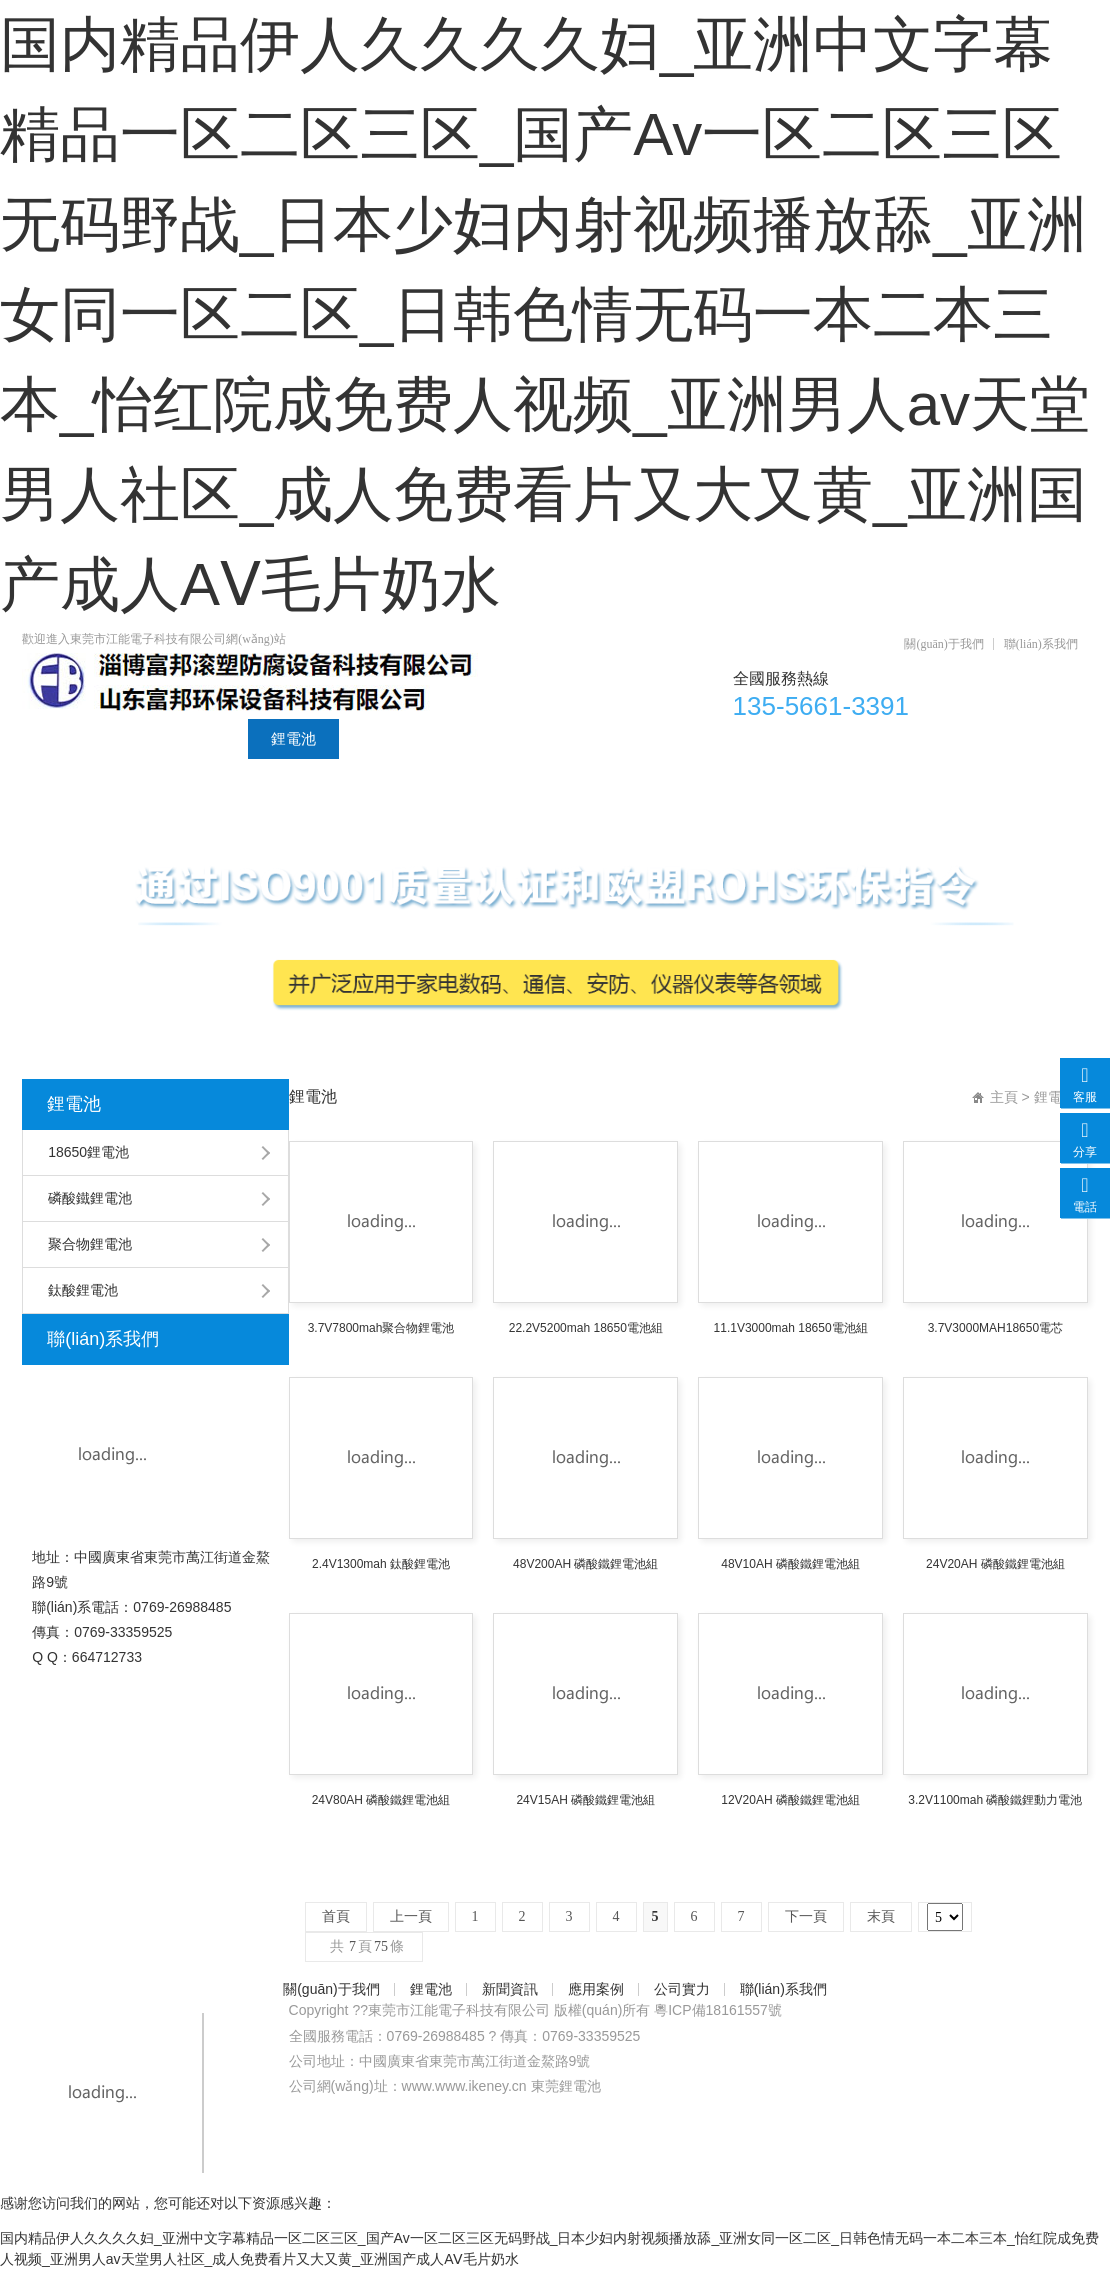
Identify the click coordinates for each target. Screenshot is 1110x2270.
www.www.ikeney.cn (464, 2086)
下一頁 (806, 1916)
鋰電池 (293, 738)
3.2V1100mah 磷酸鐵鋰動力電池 (995, 1800)
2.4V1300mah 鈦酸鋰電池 (381, 1564)
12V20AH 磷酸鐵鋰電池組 (790, 1800)
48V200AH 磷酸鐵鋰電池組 (585, 1564)
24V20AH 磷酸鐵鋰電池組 (995, 1564)
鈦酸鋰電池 (83, 1290)
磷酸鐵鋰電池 (90, 1198)
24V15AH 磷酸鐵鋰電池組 (585, 1800)
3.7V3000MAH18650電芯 (995, 1328)
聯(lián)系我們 (1041, 644)
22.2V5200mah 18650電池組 (586, 1328)
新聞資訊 (392, 738)
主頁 (1004, 1097)
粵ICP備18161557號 (718, 2010)
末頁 (881, 1916)
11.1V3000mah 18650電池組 (791, 1328)
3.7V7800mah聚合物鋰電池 (381, 1328)
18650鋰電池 (88, 1152)
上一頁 (411, 1916)
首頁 (60, 738)
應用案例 (498, 738)
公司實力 (604, 738)
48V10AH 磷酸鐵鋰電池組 (790, 1564)
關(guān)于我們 (943, 644)
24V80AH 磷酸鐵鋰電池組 (381, 1800)
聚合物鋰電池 (90, 1244)
